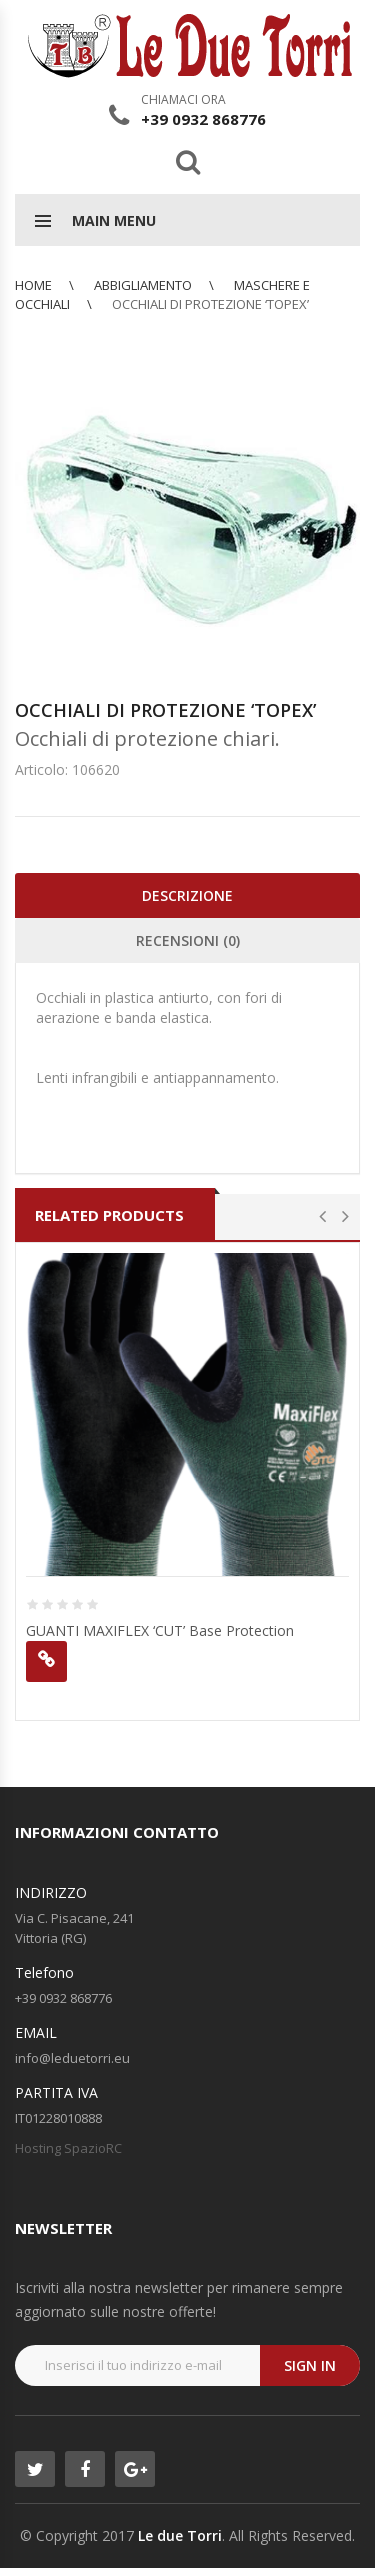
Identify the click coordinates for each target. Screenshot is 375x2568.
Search (188, 162)
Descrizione (187, 895)
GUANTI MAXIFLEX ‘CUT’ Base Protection (160, 1630)
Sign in (310, 2365)
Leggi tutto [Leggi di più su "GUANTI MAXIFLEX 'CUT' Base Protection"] (46, 1661)
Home (33, 285)
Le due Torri (180, 2535)
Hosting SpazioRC (68, 2148)
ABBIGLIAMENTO (143, 285)
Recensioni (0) (188, 940)
